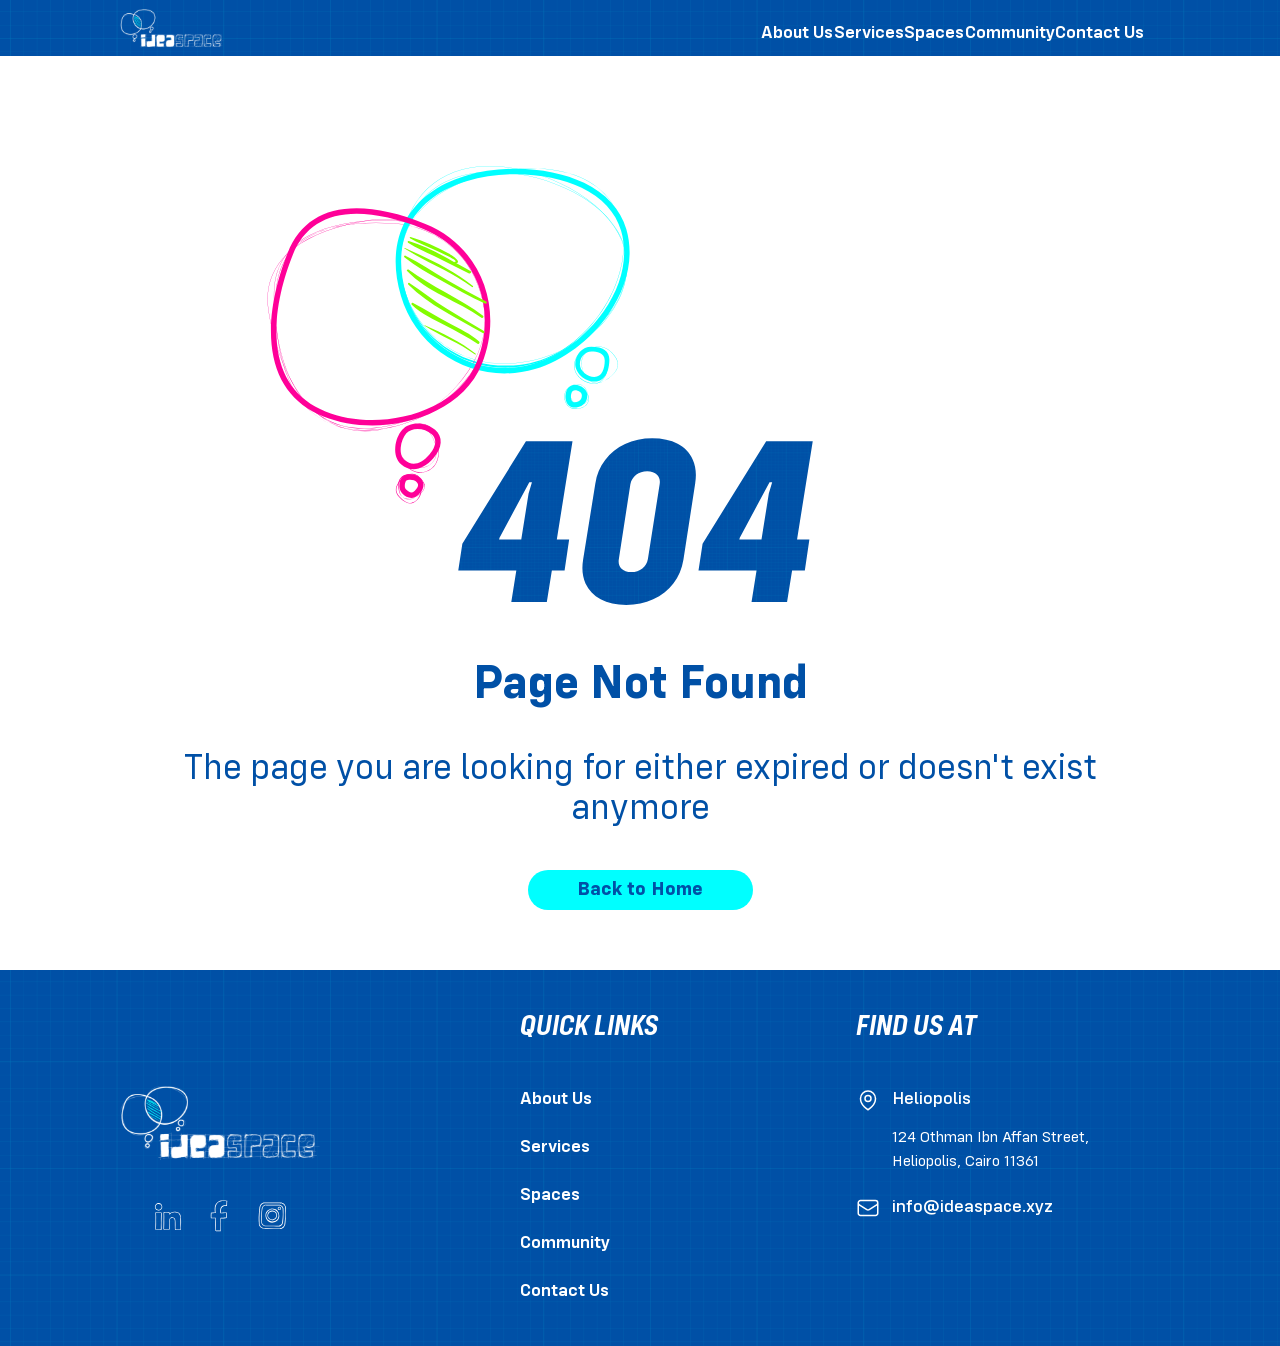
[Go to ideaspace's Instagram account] (272, 1216)
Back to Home (640, 890)
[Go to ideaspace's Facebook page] (220, 1216)
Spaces (550, 1195)
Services (555, 1147)
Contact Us (564, 1291)
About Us (556, 1099)
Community (565, 1243)
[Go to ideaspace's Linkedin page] (168, 1216)
